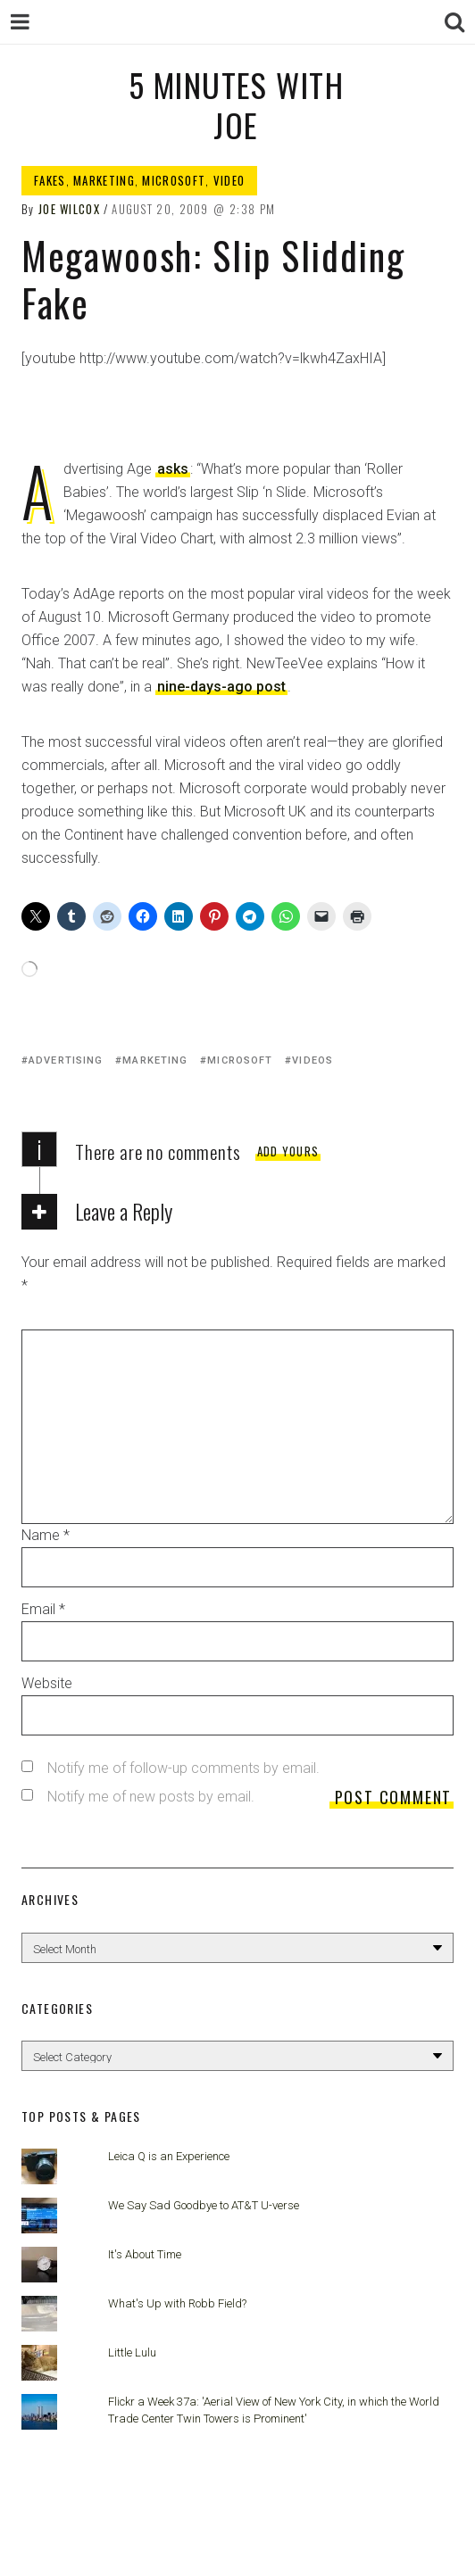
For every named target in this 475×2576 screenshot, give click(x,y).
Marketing (104, 180)
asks (172, 468)
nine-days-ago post (221, 686)
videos (312, 1060)
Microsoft (173, 180)
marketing (155, 1060)
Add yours (288, 1151)
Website (46, 1683)
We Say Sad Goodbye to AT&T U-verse (203, 2205)
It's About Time (144, 2254)
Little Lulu (132, 2352)
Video (229, 180)
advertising (66, 1060)
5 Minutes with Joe (236, 104)
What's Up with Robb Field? (177, 2303)
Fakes (50, 180)
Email (43, 1609)
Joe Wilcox (69, 209)
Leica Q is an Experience (168, 2156)
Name (45, 1535)
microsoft (239, 1060)
